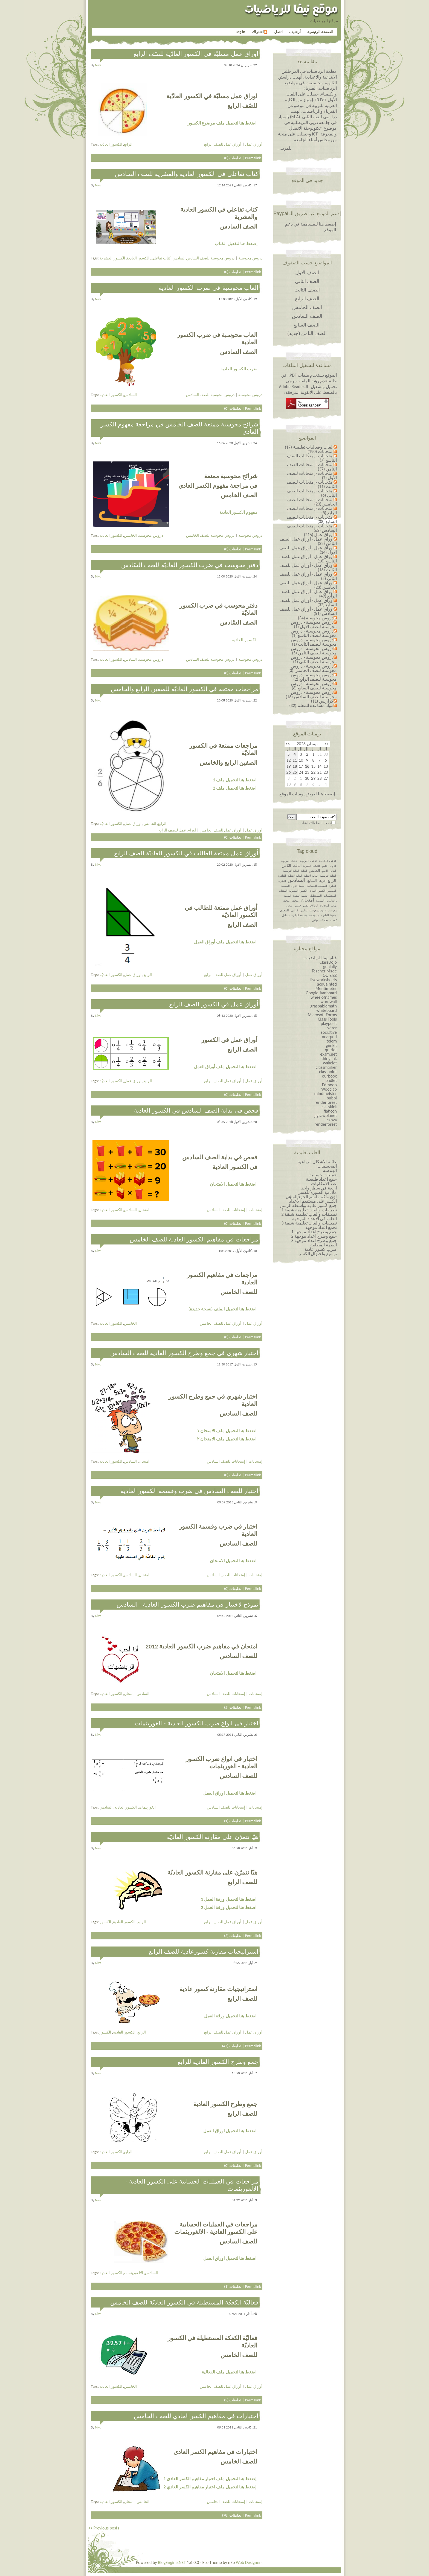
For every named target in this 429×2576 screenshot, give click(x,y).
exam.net (328, 1054)
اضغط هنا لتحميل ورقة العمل (230, 2015)
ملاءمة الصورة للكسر (317, 1192)
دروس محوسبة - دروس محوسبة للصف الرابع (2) (314, 677)
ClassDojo (328, 962)
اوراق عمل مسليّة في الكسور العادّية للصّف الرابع (196, 53)
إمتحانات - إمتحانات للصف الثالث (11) (312, 484)
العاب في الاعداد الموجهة (314, 1218)
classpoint (328, 1071)
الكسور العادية (138, 258)
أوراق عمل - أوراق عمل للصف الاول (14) (308, 550)
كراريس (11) (322, 701)
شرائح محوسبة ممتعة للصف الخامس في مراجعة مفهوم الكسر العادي (179, 428)
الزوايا (322, 881)
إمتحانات (255, 1209)
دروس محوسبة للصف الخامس (210, 535)
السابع (312, 880)
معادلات (324, 920)
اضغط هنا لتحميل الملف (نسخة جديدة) (222, 1309)
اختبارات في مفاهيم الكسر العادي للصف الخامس (196, 2416)
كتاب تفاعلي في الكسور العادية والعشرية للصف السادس (186, 174)
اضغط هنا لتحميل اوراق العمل (229, 1793)
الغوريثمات (147, 1807)
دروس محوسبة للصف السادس (210, 258)
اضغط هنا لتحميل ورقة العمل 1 (228, 1899)
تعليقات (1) (232, 1820)
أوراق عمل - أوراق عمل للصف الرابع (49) (308, 594)
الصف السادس (307, 316)
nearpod (329, 1036)
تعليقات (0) (232, 157)
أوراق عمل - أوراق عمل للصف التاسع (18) (308, 559)
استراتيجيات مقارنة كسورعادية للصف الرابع (203, 1951)
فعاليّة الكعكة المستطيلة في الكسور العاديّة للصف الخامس (184, 2302)
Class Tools (327, 1019)
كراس (294, 910)
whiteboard (326, 1010)
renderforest (326, 1102)
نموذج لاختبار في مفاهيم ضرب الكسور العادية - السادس (187, 1604)
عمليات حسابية (323, 1174)
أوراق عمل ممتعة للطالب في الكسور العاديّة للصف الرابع (186, 853)
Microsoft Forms (322, 1014)
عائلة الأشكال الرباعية (317, 1161)
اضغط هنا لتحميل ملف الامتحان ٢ (226, 1439)
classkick (329, 1106)
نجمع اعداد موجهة (321, 1227)
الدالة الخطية (311, 875)
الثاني (333, 871)
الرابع (128, 144)
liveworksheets (323, 979)
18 (294, 766)
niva (98, 65)
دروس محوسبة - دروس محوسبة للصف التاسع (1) (314, 633)
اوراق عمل (132, 823)
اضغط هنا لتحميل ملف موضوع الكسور (222, 123)
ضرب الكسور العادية (239, 368)
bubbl (332, 1098)
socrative (329, 1032)
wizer (332, 1027)
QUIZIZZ (330, 975)
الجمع (324, 871)
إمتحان (129, 1693)
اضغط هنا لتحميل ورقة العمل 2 (228, 1907)
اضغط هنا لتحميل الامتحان (233, 1184)
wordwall (328, 1001)
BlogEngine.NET (172, 2562)
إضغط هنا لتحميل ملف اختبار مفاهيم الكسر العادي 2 (210, 2487)
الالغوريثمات (133, 2272)
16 (307, 766)
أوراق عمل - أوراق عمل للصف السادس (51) (308, 611)
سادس (303, 910)
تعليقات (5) (232, 1707)
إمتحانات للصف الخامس (226, 2501)
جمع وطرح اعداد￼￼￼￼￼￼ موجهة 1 (314, 1231)
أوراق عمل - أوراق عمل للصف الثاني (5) (308, 576)
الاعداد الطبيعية (327, 861)
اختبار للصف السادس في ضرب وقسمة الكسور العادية (189, 1491)
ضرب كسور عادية (321, 1249)
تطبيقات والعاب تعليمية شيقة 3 (309, 1223)
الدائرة (282, 875)
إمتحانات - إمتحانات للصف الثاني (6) (312, 493)
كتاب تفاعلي (161, 258)
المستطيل (316, 895)
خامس (297, 905)
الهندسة (320, 900)
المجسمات (327, 1166)
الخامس (130, 535)
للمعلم (284, 910)
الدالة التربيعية (291, 871)
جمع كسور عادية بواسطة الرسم (308, 1205)
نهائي (315, 920)
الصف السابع (307, 325)
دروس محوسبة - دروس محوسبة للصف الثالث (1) (314, 642)
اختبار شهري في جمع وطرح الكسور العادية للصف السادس (184, 1353)
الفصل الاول (298, 886)
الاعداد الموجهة (308, 861)
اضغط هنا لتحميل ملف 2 (234, 788)
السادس (179, 258)
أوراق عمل (253, 144)
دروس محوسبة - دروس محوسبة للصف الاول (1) (314, 624)
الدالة (304, 871)
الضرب (282, 881)
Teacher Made (324, 971)
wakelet (330, 1062)
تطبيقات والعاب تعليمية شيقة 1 (309, 1209)
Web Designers (249, 2562)
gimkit (331, 1045)
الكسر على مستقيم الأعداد (313, 1201)
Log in (240, 31)
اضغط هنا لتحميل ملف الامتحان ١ (226, 1430)
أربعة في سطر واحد (319, 1188)
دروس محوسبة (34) (316, 617)
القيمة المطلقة (323, 1244)
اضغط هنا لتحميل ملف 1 (234, 779)
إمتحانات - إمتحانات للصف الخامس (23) (312, 502)
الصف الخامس (307, 307)
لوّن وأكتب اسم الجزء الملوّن (311, 1196)
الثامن (286, 865)
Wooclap (329, 1089)
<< (326, 743)
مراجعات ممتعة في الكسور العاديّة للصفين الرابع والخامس (184, 689)
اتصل (278, 31)
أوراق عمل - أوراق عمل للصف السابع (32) (308, 602)
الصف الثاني (307, 281)
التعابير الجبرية (311, 866)
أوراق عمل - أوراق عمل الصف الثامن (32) (308, 541)
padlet (331, 1080)
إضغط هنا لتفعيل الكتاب (236, 243)
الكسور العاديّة (111, 823)
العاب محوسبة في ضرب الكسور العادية (208, 287)
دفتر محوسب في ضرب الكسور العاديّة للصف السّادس (189, 565)
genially (330, 966)
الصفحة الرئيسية (320, 31)
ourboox (329, 1076)
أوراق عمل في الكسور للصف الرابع (213, 1004)
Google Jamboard (321, 992)
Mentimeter (326, 988)
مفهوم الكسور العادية (238, 512)
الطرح (332, 886)
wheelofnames (324, 997)
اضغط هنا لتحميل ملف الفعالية (229, 2372)
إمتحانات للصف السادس (226, 1209)
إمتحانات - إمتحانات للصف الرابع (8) (312, 510)
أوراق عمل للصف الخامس (221, 830)
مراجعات (314, 915)
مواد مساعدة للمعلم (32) (311, 705)
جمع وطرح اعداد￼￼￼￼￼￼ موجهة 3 (314, 1240)
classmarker (326, 1067)
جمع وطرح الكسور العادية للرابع (218, 2061)
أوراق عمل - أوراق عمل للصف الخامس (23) (308, 585)
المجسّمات (330, 895)
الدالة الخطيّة (295, 875)
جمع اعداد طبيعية (321, 1179)
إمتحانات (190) (321, 451)
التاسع (324, 866)
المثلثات (283, 891)
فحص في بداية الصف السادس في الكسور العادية (196, 1110)
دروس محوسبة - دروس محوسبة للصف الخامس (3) (312, 668)
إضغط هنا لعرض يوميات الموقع (307, 793)
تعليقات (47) (232, 2045)
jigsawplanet (325, 1115)
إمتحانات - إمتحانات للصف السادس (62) (312, 528)
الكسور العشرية (112, 258)
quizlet (331, 1049)
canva (332, 1119)
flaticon (330, 1111)
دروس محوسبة (250, 258)
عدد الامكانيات (324, 1183)
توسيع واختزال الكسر (318, 1253)
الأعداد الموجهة (289, 861)
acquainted (327, 984)
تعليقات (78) (232, 2515)
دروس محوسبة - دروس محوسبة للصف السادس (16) (311, 694)
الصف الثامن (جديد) (307, 333)
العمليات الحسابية (317, 886)
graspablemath (323, 1006)
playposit (329, 1023)
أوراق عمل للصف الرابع (223, 144)
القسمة (285, 886)
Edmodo (329, 1084)
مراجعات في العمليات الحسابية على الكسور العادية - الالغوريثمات (192, 2185)
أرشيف (295, 31)
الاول (333, 866)
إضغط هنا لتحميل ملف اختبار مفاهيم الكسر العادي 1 (210, 2478)
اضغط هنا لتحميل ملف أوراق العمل (225, 942)
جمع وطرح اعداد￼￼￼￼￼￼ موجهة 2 (314, 1236)
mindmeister (325, 1093)
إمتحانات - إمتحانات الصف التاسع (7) (312, 458)
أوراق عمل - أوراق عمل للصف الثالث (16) (308, 567)
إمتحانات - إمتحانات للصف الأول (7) (312, 475)
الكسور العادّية (111, 144)
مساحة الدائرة (299, 915)
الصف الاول (307, 272)
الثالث (297, 866)
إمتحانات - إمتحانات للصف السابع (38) (312, 519)
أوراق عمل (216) (319, 534)
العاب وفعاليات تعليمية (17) (309, 447)
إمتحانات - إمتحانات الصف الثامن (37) (312, 467)
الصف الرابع (307, 298)
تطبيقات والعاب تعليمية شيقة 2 (309, 1214)
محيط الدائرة (328, 915)
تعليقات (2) (232, 1935)
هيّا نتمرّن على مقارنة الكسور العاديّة (212, 1836)
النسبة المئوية (300, 895)
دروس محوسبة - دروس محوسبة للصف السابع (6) (314, 686)
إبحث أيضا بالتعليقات (316, 823)
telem (331, 1041)
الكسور (105, 1921)
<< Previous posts (103, 2528)
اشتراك (259, 31)
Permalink (253, 157)
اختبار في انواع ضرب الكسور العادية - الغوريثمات (196, 1723)
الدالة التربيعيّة (328, 875)
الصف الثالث (307, 290)
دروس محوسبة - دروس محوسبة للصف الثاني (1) (314, 659)
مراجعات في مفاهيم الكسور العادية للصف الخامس (194, 1239)
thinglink (329, 1058)
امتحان (144, 1209)
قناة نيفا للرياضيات (320, 957)
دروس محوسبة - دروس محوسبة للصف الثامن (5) (314, 650)
